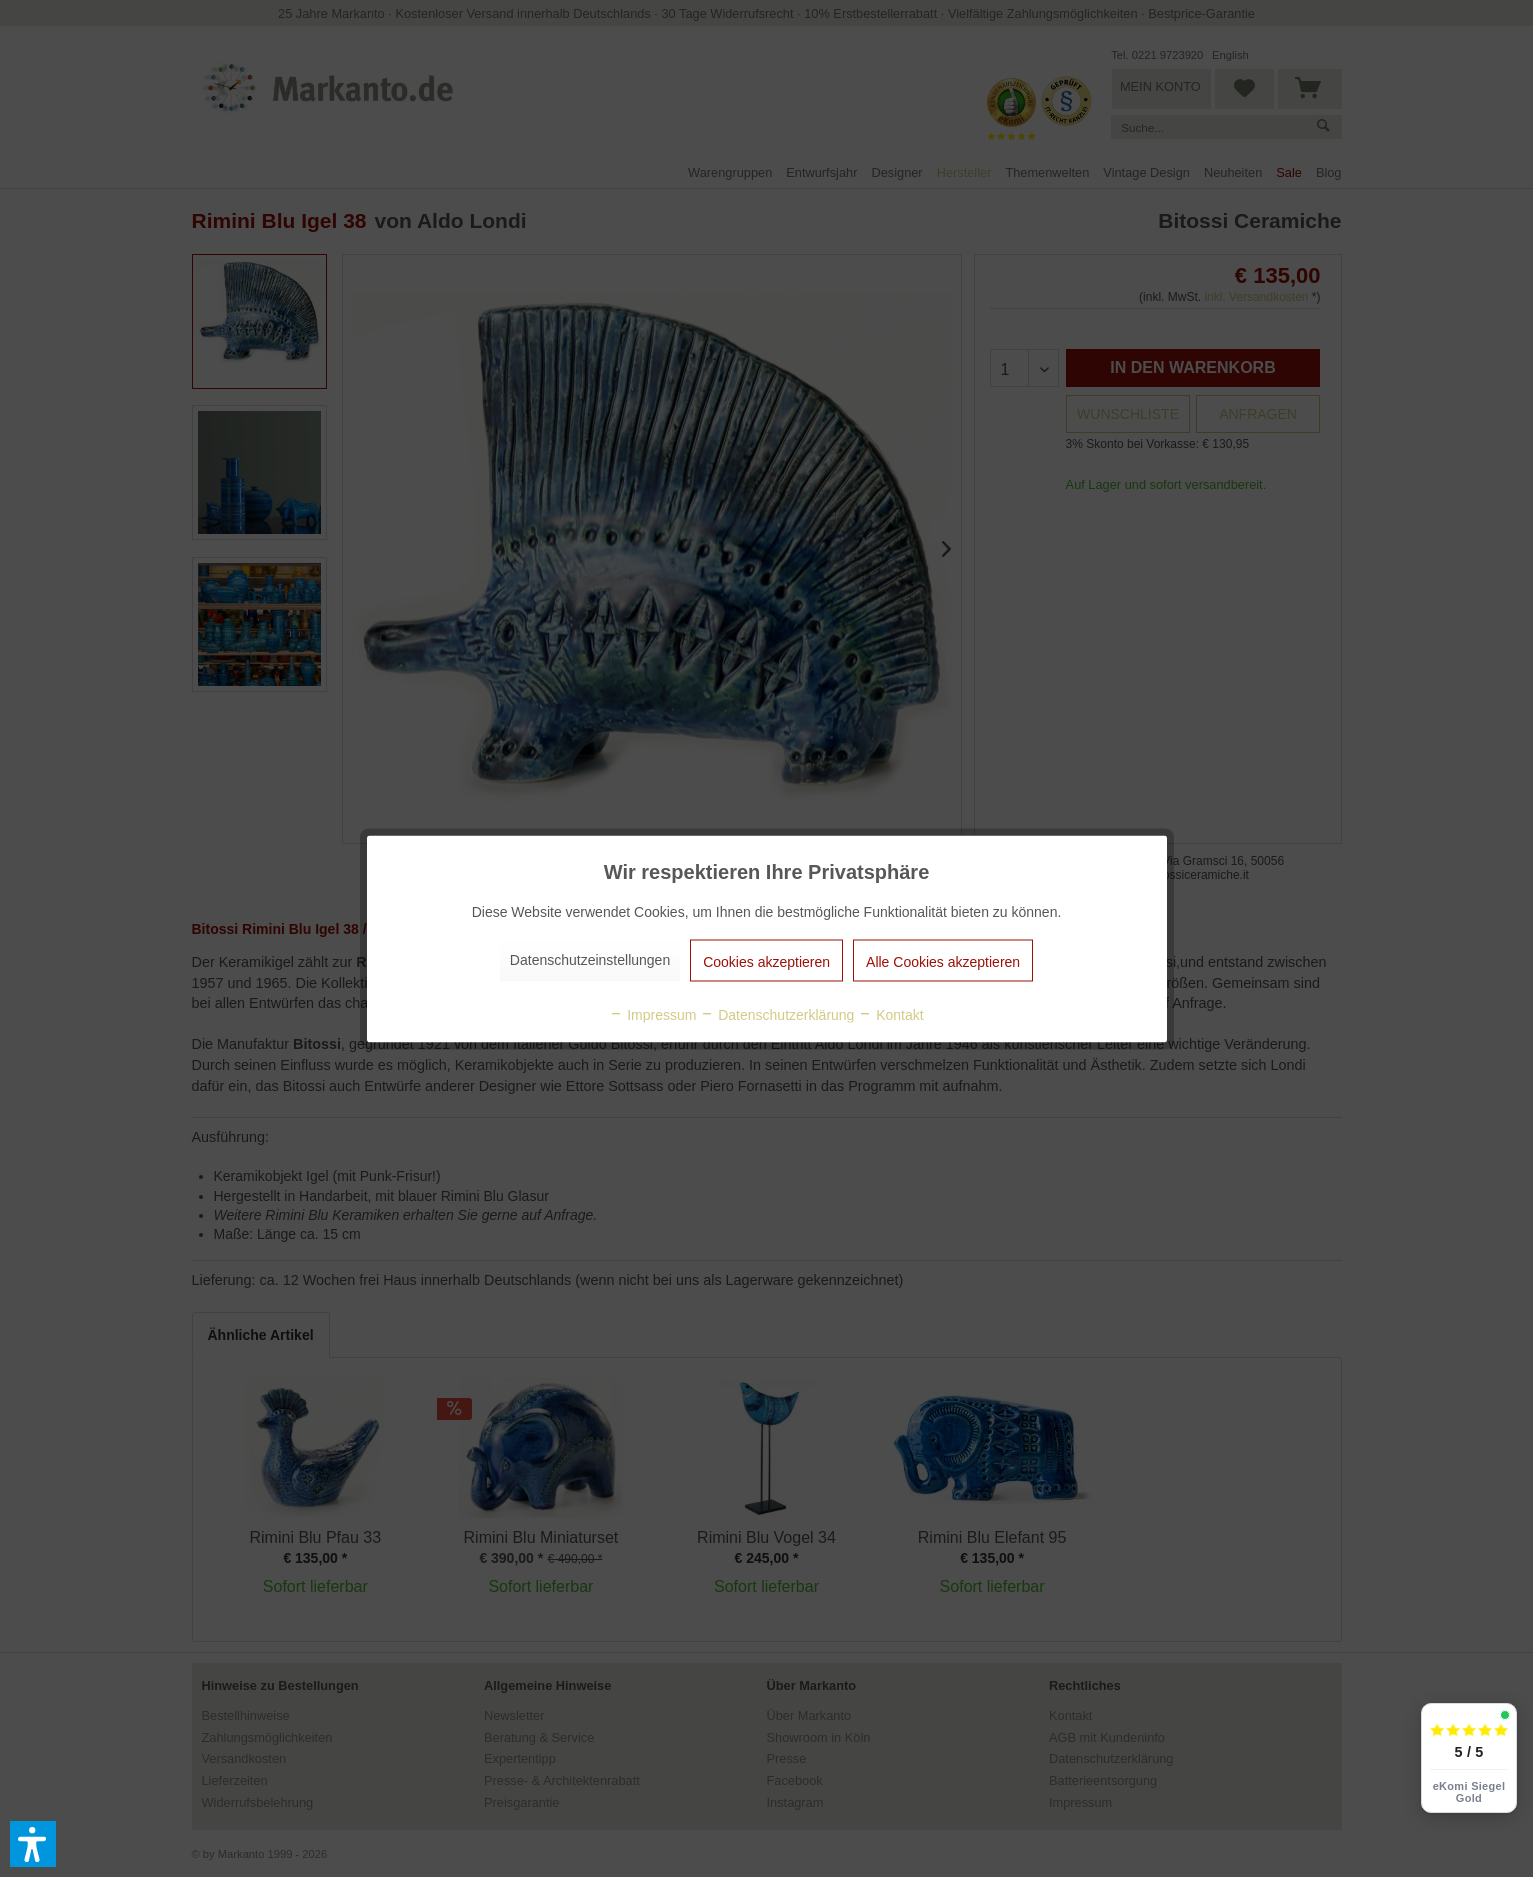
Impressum (652, 1014)
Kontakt (890, 1014)
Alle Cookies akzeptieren (943, 961)
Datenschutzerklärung (777, 1014)
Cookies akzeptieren (766, 961)
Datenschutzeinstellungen (590, 959)
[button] (33, 1844)
